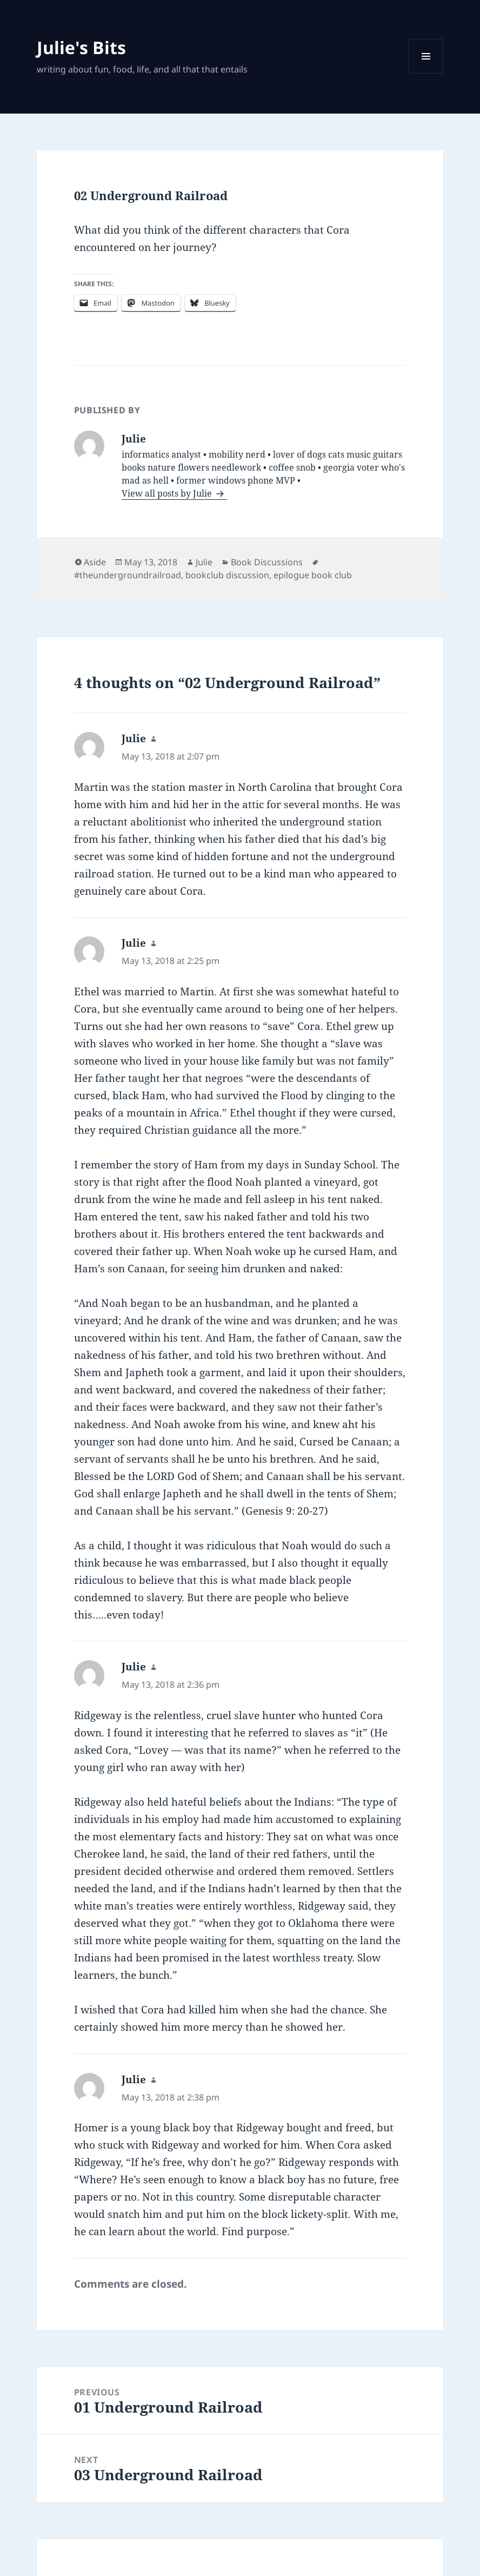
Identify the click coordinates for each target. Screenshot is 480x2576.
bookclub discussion (227, 575)
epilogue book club (313, 575)
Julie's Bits (81, 47)
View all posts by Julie (168, 493)
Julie (204, 562)
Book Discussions (267, 562)
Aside (95, 562)
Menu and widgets (426, 73)
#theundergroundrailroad (127, 575)
